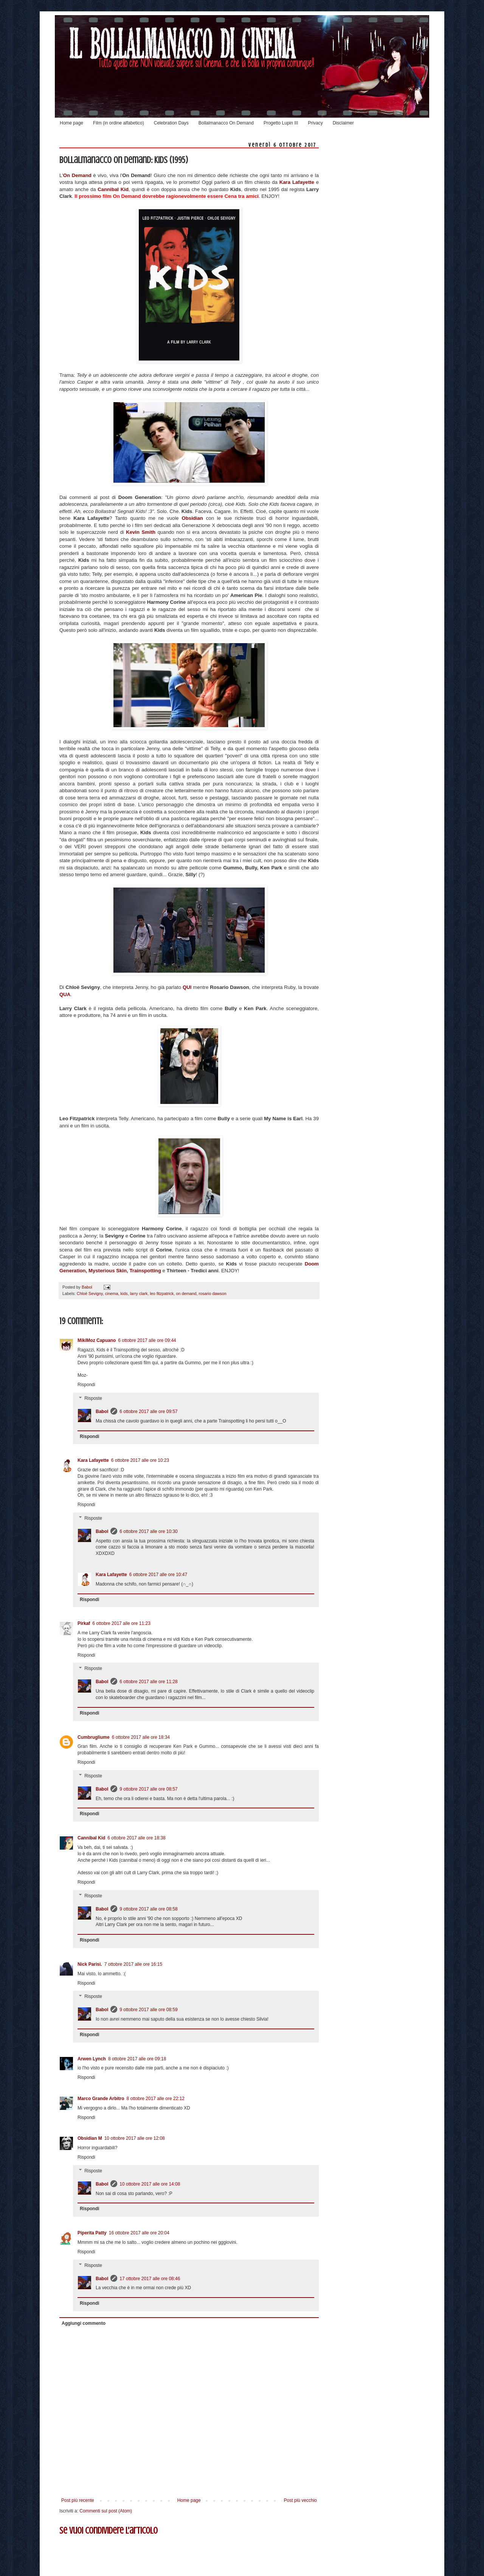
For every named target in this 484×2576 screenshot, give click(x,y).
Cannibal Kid (91, 1838)
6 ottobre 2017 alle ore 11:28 (148, 1681)
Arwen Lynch (92, 2058)
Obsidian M (90, 2138)
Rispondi (86, 1384)
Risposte (93, 1398)
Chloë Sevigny (90, 1293)
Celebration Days (171, 123)
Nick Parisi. (90, 1964)
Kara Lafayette (296, 182)
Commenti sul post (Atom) (105, 2511)
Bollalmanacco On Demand (226, 123)
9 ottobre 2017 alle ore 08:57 (148, 1789)
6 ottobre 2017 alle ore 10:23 (140, 1460)
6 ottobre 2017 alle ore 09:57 (148, 1411)
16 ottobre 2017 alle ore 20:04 (139, 2233)
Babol (102, 1411)
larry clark (139, 1293)
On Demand (77, 175)
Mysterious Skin (107, 1270)
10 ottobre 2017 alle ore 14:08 (149, 2184)
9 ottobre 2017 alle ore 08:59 (148, 2009)
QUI (188, 987)
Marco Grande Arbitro (101, 2098)
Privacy (315, 123)
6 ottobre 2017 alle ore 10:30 (148, 1531)
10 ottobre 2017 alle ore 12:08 (134, 2138)
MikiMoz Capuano (97, 1340)
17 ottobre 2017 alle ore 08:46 (149, 2278)
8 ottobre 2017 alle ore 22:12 (156, 2098)
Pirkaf (84, 1623)
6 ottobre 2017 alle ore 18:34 (141, 1737)
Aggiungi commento (83, 2323)
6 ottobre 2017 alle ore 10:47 (158, 1574)
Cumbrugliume (94, 1737)
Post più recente (77, 2500)
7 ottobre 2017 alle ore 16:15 (133, 1964)
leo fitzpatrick (162, 1293)
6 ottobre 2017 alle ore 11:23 (121, 1623)
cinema (111, 1293)
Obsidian (194, 518)
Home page (71, 123)
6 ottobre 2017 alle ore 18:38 (136, 1838)
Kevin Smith (140, 532)
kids (123, 1293)
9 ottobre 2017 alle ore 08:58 (148, 1909)
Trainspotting (145, 1270)
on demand (186, 1293)
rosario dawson (212, 1293)
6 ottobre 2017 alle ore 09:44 (147, 1340)
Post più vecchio (300, 2500)
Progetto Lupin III (281, 123)
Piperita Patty (92, 2233)
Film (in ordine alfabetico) (118, 123)
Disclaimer (343, 123)
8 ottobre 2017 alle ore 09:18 (137, 2058)
